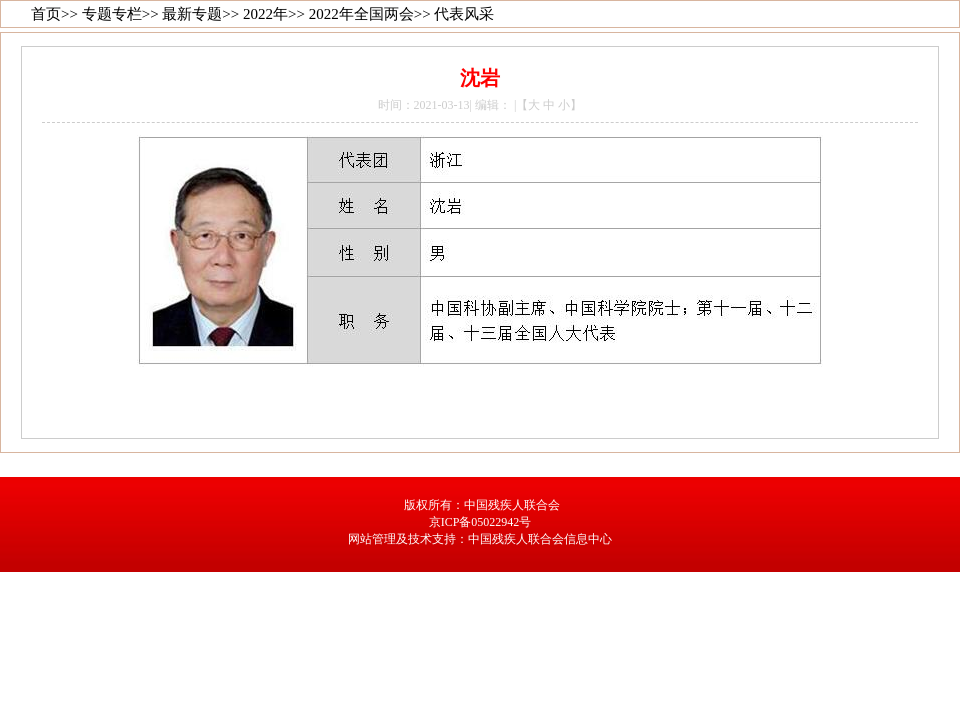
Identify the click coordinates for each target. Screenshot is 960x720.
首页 (46, 14)
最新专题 (192, 14)
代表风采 (464, 14)
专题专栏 (112, 14)
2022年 (265, 14)
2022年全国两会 (361, 14)
